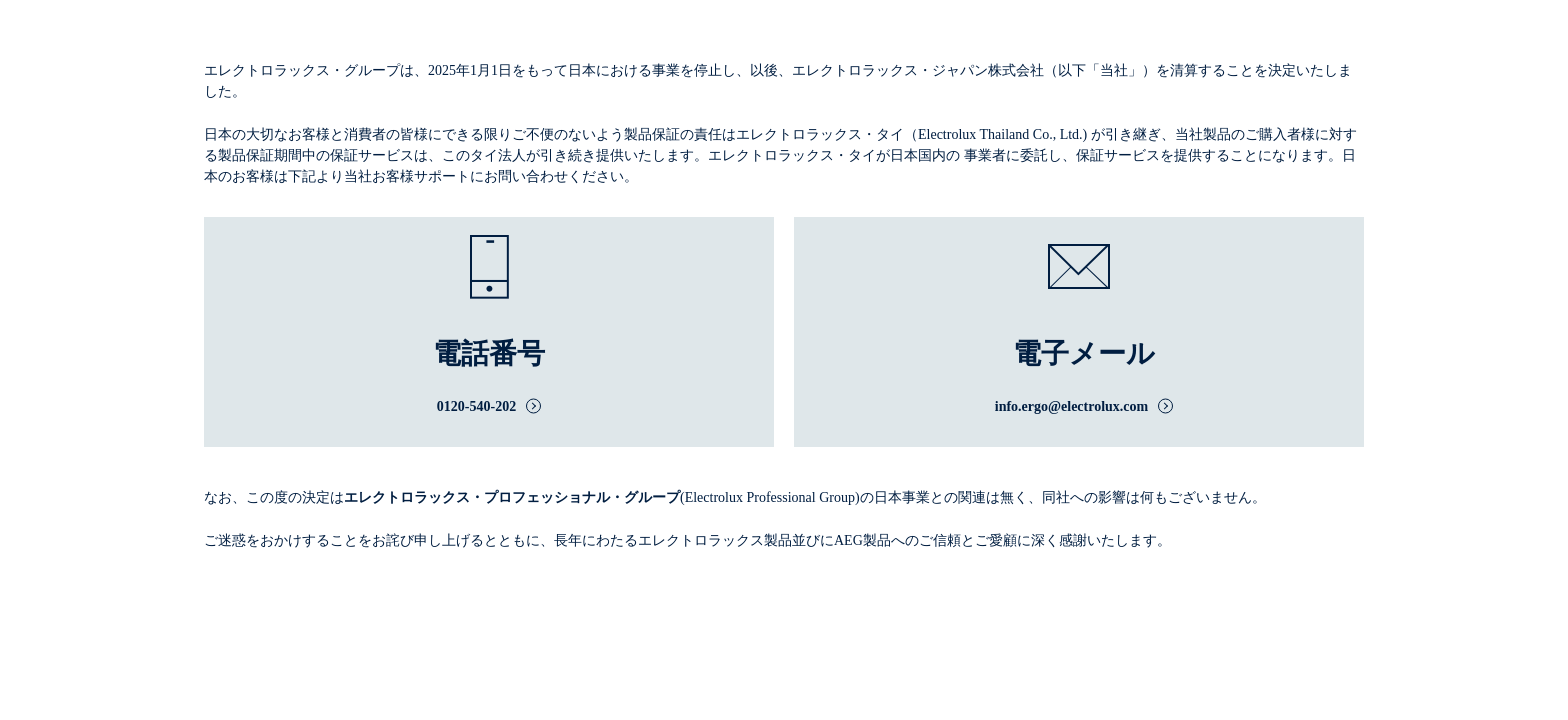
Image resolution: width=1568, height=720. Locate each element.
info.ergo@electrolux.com (1072, 406)
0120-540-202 (476, 406)
